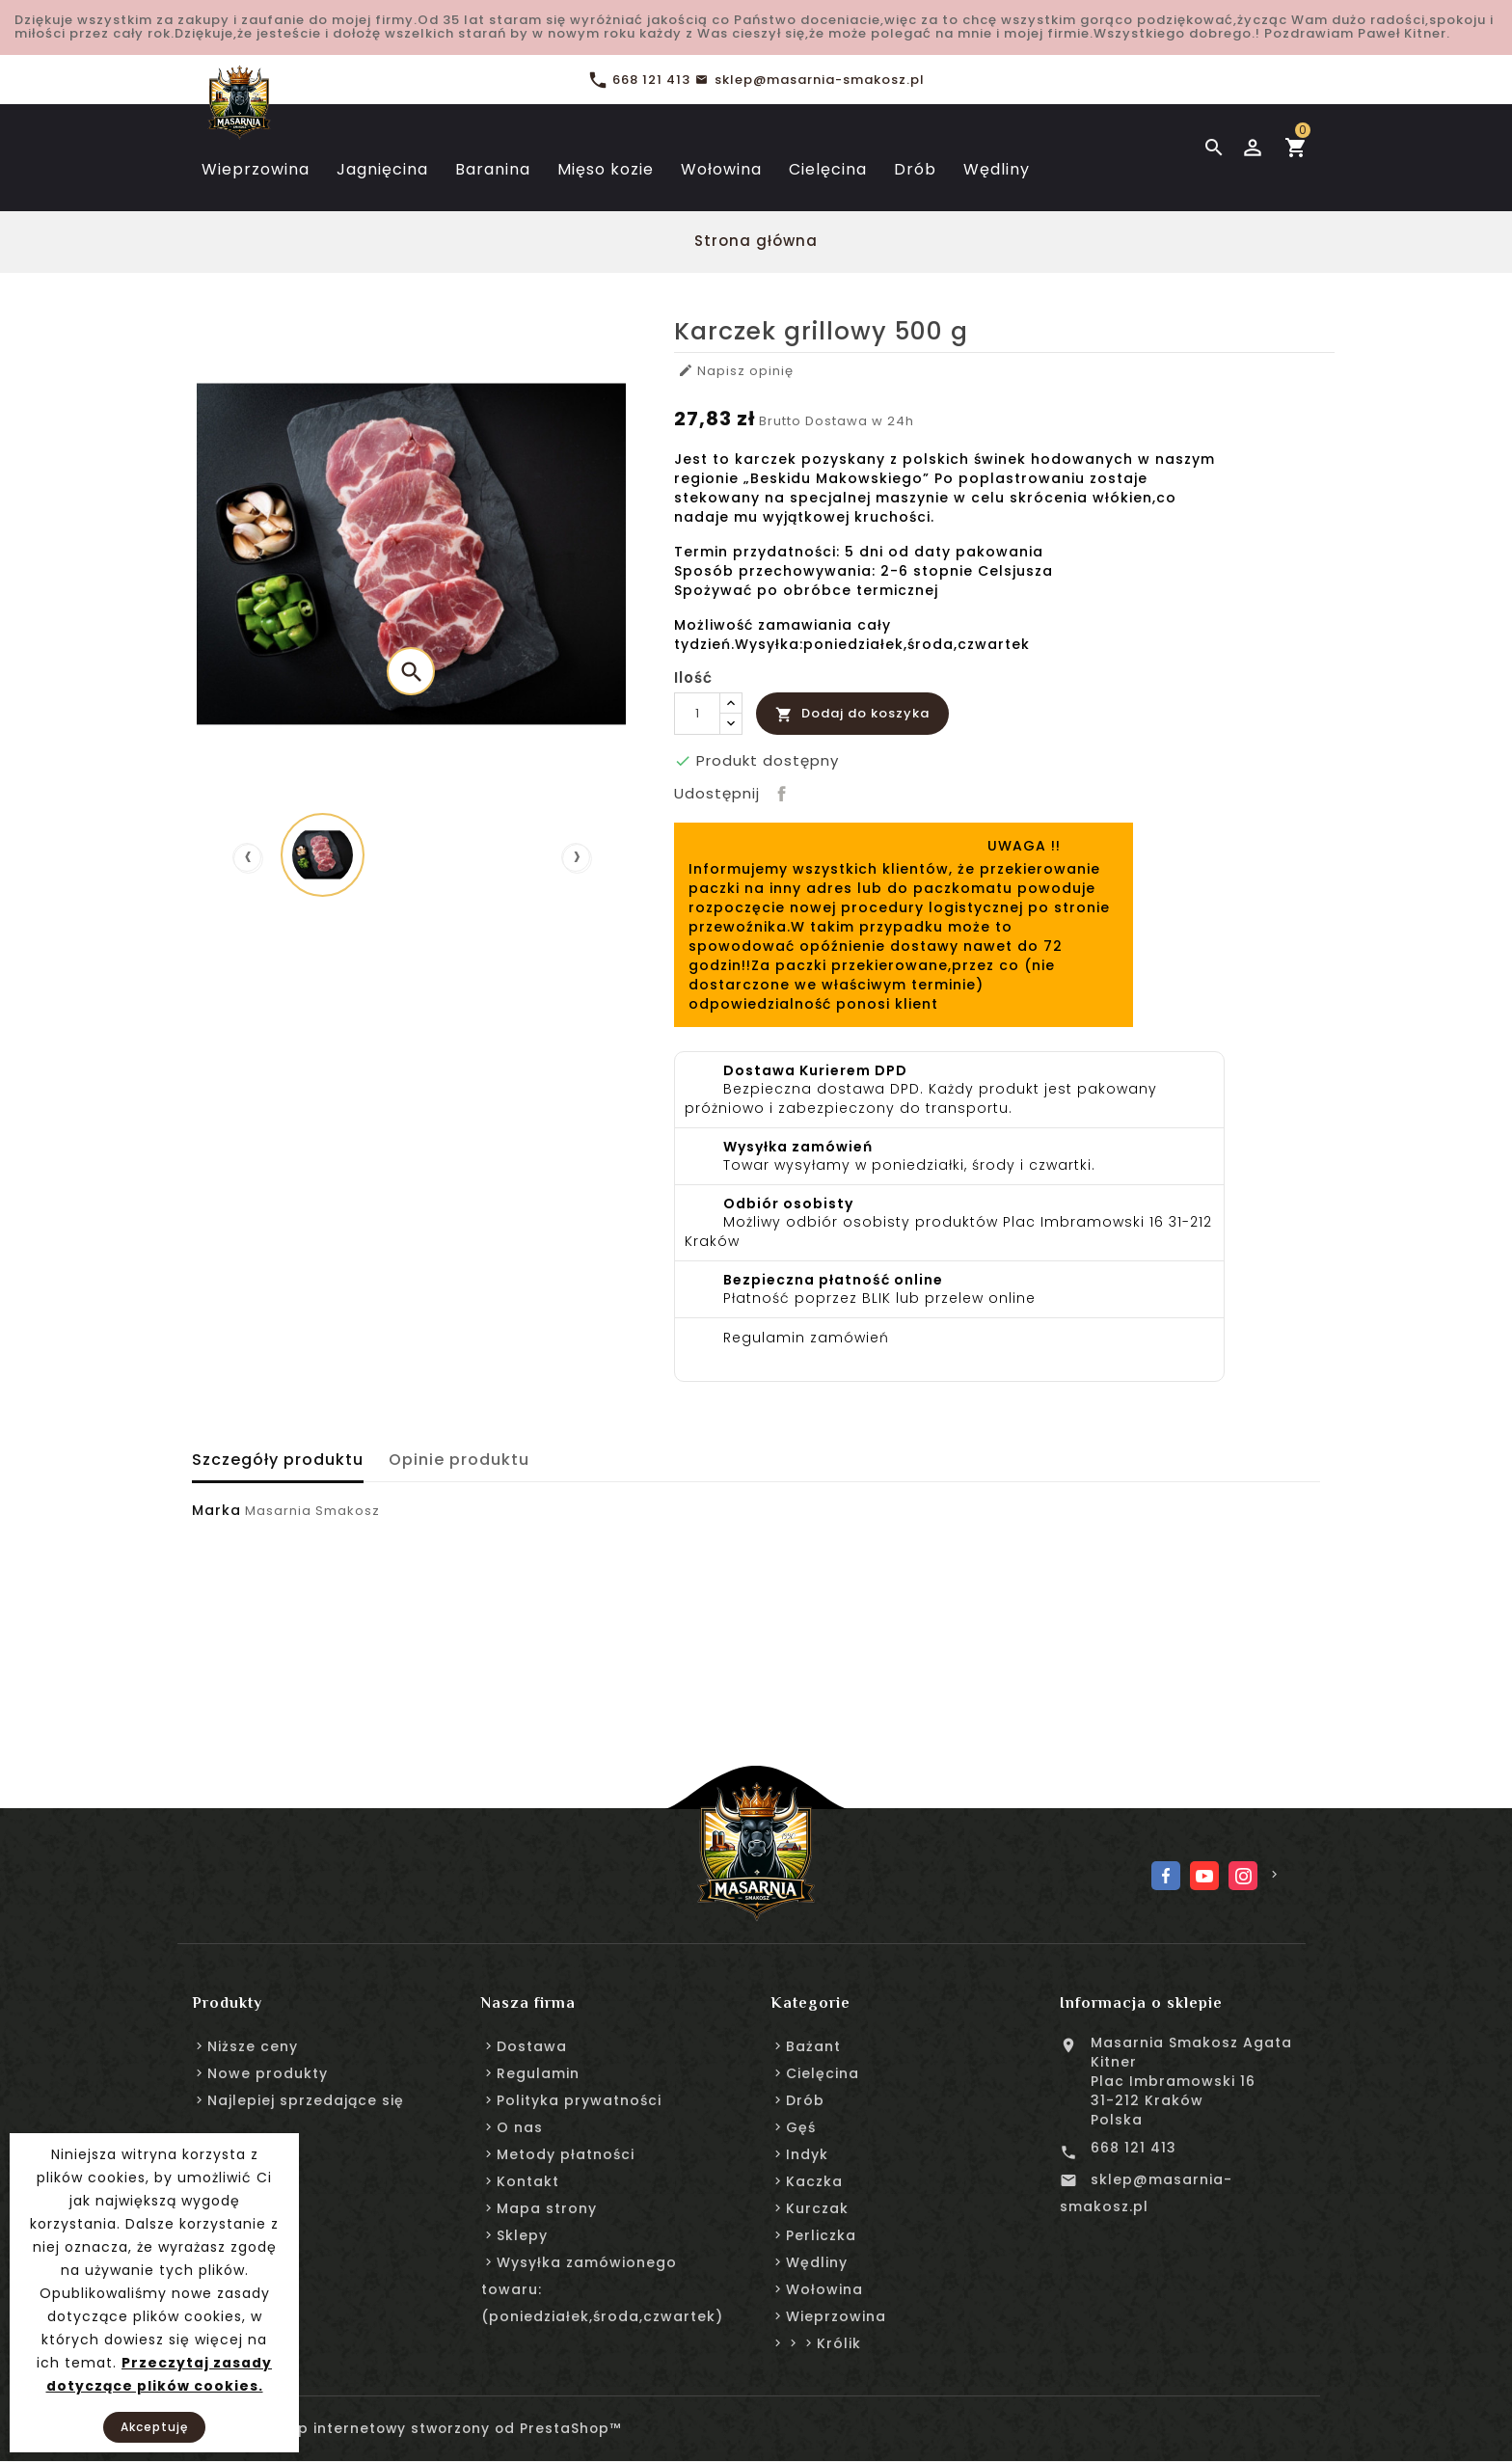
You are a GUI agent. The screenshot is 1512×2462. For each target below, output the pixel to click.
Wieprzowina (836, 2316)
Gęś (801, 2127)
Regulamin (538, 2073)
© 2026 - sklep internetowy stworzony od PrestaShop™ (410, 2429)
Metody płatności (565, 2154)
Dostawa (532, 2046)
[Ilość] (697, 713)
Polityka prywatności (579, 2100)
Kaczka (814, 2181)
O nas (520, 2127)
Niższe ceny (252, 2046)
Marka (216, 1510)
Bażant (813, 2046)
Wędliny (817, 2262)
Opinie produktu (462, 1459)
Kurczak (817, 2208)
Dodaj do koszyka (852, 713)
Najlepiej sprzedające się (305, 2100)
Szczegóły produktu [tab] (278, 1459)
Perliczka (821, 2235)
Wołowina (824, 2289)
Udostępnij (779, 790)
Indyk (807, 2154)
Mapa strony (547, 2208)
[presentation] (246, 857)
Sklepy (522, 2235)
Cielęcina (822, 2073)
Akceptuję (154, 2427)
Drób (805, 2100)
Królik (839, 2343)
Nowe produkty (267, 2073)
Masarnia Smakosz (312, 1511)
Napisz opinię (737, 371)
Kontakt (528, 2181)
